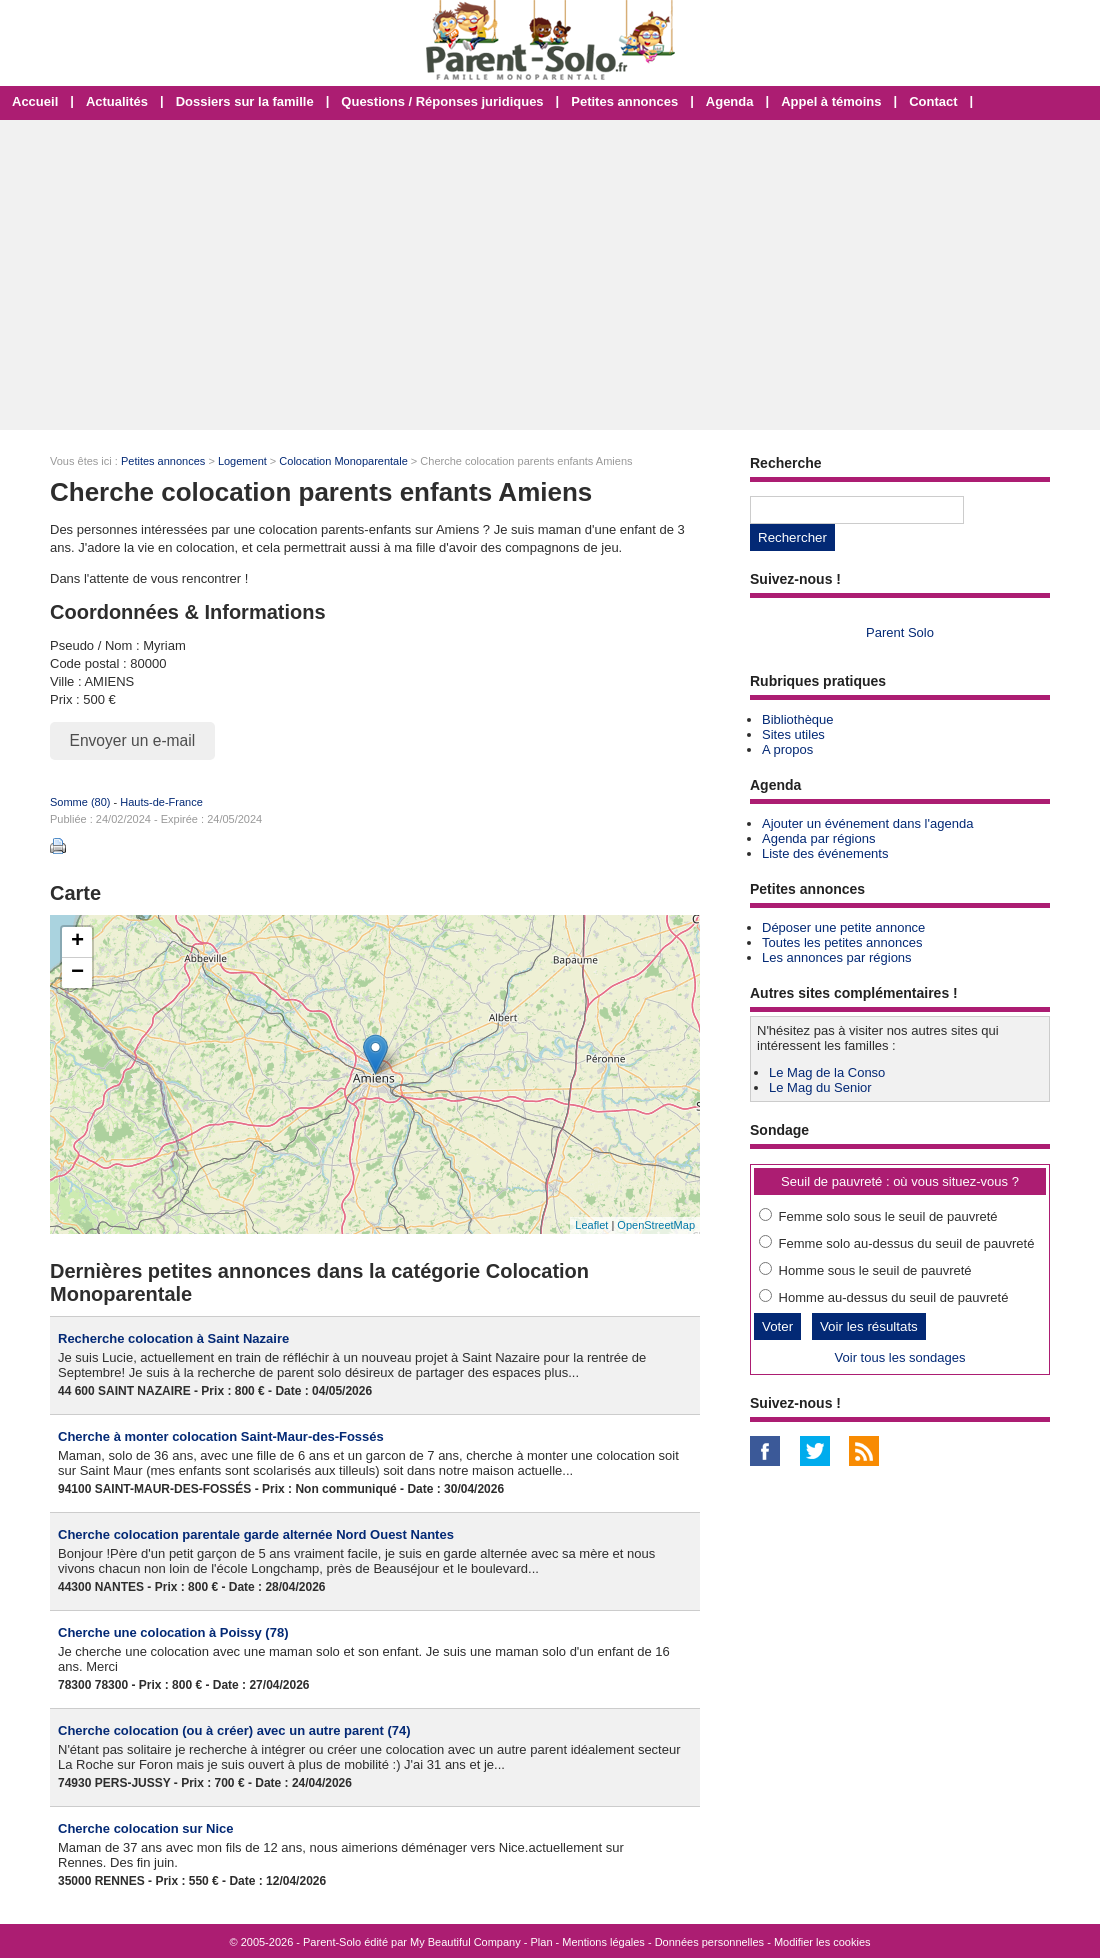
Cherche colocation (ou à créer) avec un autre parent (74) (234, 1730)
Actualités (117, 101)
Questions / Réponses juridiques (442, 101)
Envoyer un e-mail (133, 740)
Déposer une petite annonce (843, 927)
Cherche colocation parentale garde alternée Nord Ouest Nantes (256, 1534)
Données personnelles (709, 1942)
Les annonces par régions (837, 957)
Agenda (730, 101)
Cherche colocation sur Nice (146, 1828)
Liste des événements (825, 853)
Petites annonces (624, 101)
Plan (542, 1942)
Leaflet (591, 1225)
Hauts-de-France (161, 802)
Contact (933, 101)
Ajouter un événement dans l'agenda (867, 823)
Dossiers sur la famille (245, 101)
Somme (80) (80, 802)
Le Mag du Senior (820, 1087)
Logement (242, 461)
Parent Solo (900, 632)
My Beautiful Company (465, 1942)
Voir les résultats (869, 1326)
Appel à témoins (831, 101)
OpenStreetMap (656, 1225)
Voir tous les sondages (900, 1357)
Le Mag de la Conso (827, 1072)
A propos (787, 749)
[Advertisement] (550, 275)
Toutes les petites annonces (842, 942)
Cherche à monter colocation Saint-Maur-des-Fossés (221, 1436)
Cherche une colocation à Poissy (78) (173, 1632)
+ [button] (77, 942)
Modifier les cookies (822, 1942)
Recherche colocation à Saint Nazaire (173, 1338)
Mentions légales (603, 1942)
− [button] (77, 973)
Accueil (35, 101)
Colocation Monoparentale (343, 461)
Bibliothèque (798, 719)
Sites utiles (793, 734)
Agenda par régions (818, 838)
